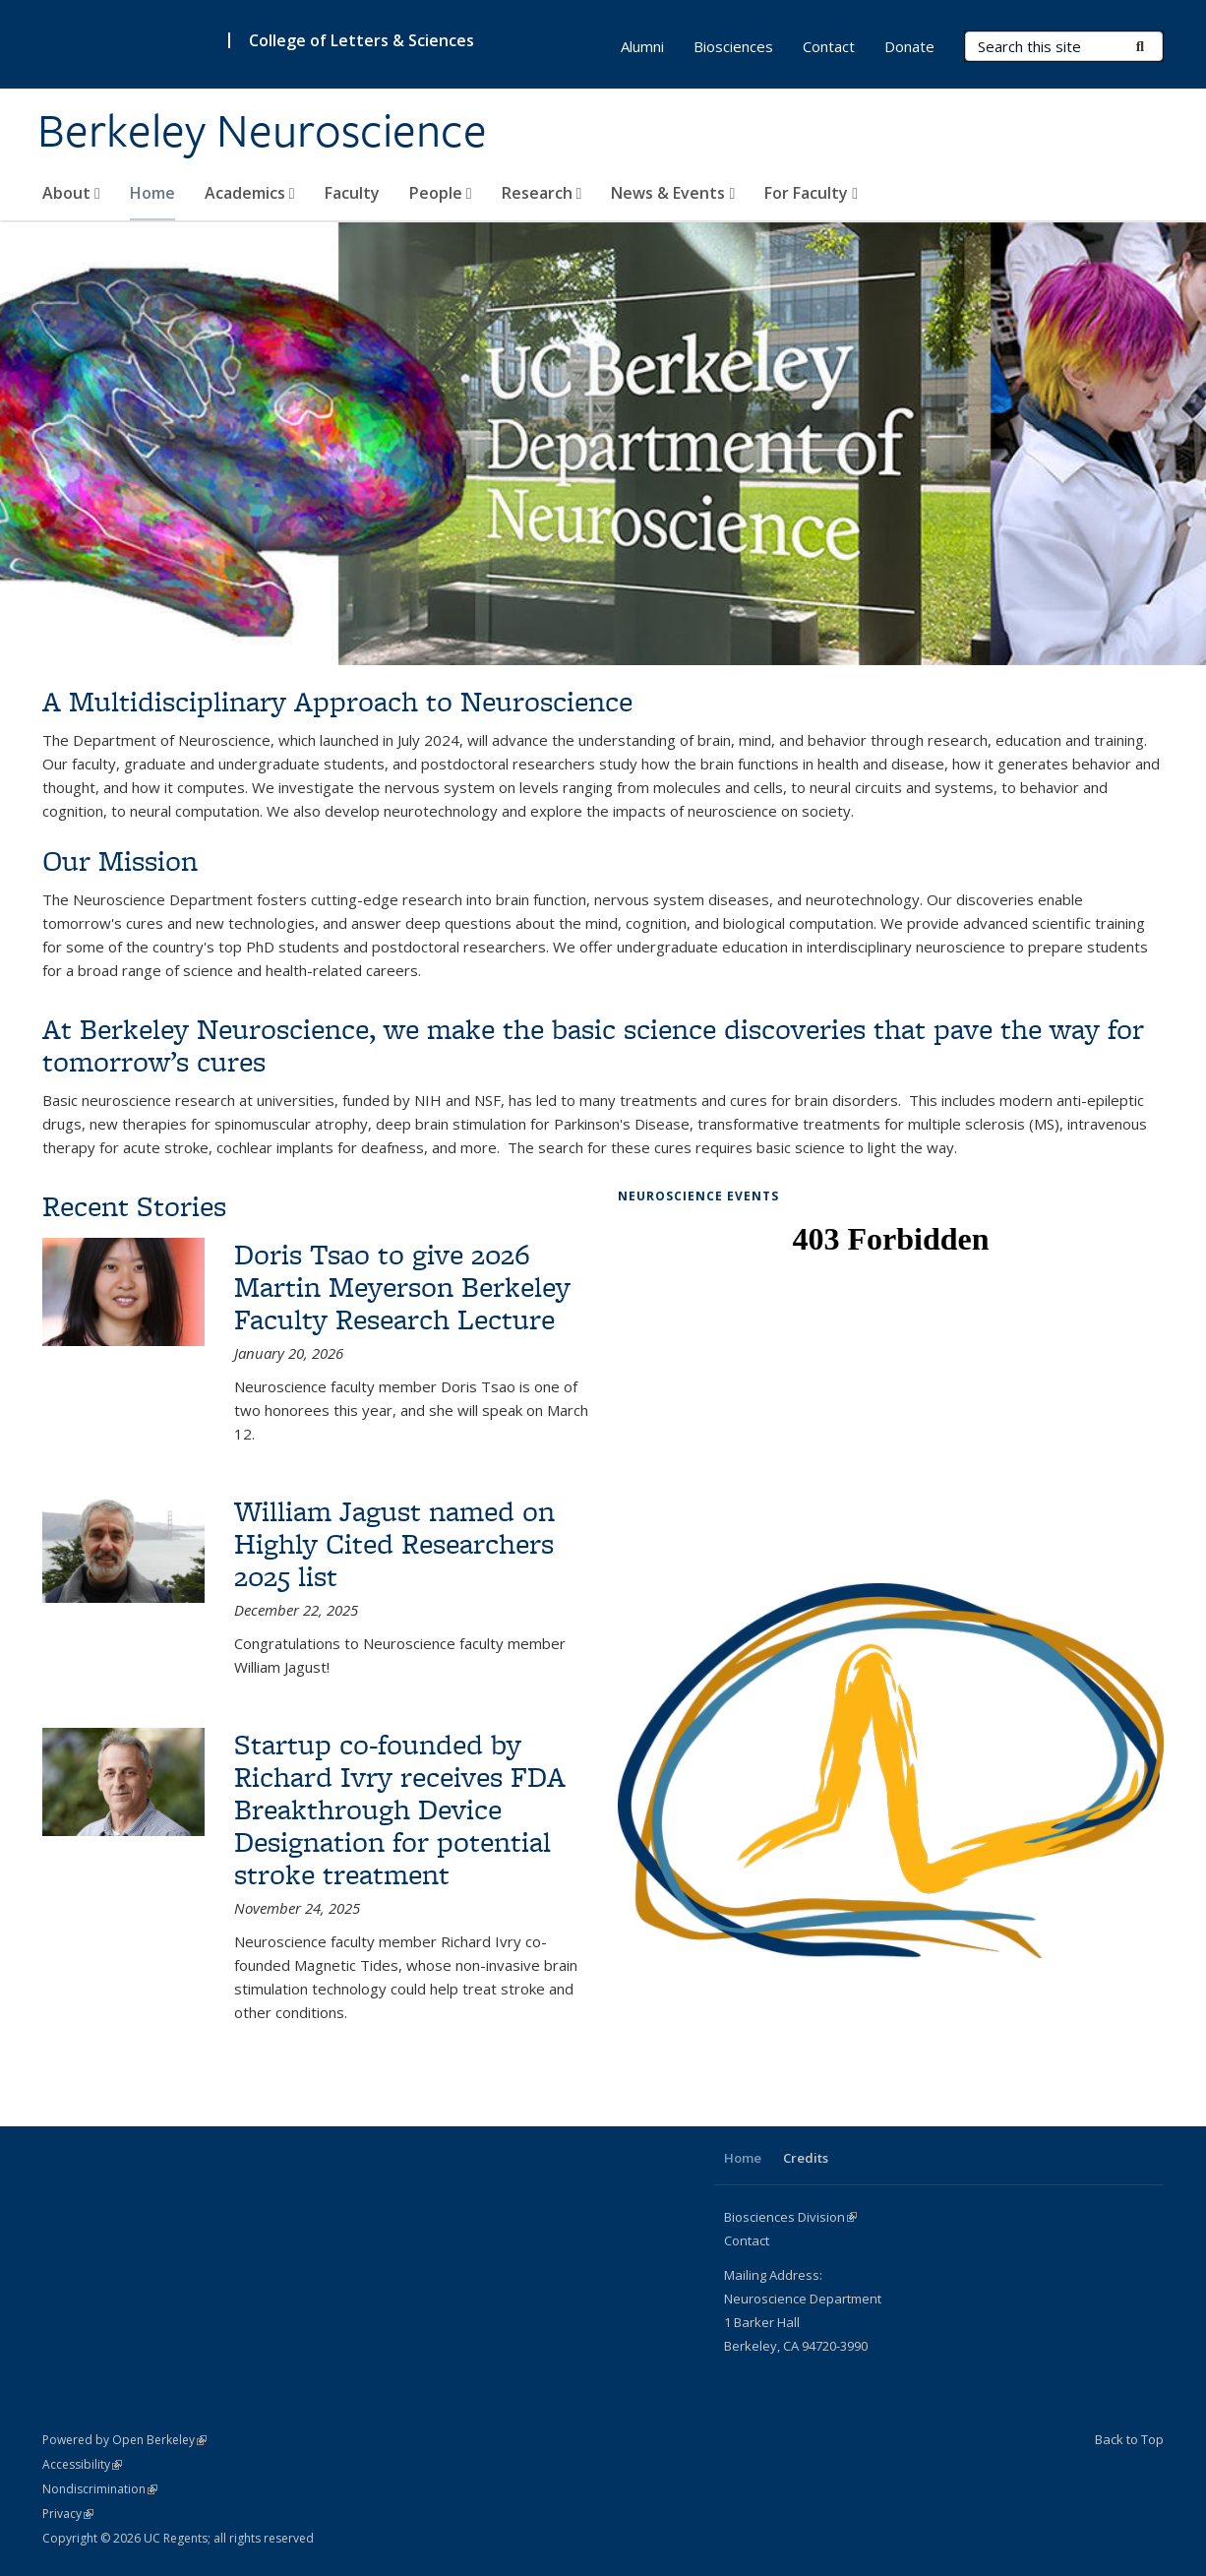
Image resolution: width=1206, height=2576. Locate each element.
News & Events (673, 193)
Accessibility (82, 2464)
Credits (805, 2158)
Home (152, 193)
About (71, 193)
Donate (909, 46)
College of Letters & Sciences (361, 40)
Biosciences (733, 46)
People (440, 193)
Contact (829, 46)
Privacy (67, 2513)
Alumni (642, 46)
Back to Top (1129, 2439)
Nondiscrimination (99, 2489)
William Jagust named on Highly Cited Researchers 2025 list (394, 1543)
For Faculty (811, 193)
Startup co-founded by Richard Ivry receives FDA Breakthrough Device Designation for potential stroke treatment (400, 1809)
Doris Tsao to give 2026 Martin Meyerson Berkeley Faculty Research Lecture (402, 1286)
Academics (250, 193)
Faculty (352, 193)
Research (542, 193)
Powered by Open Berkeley (124, 2439)
